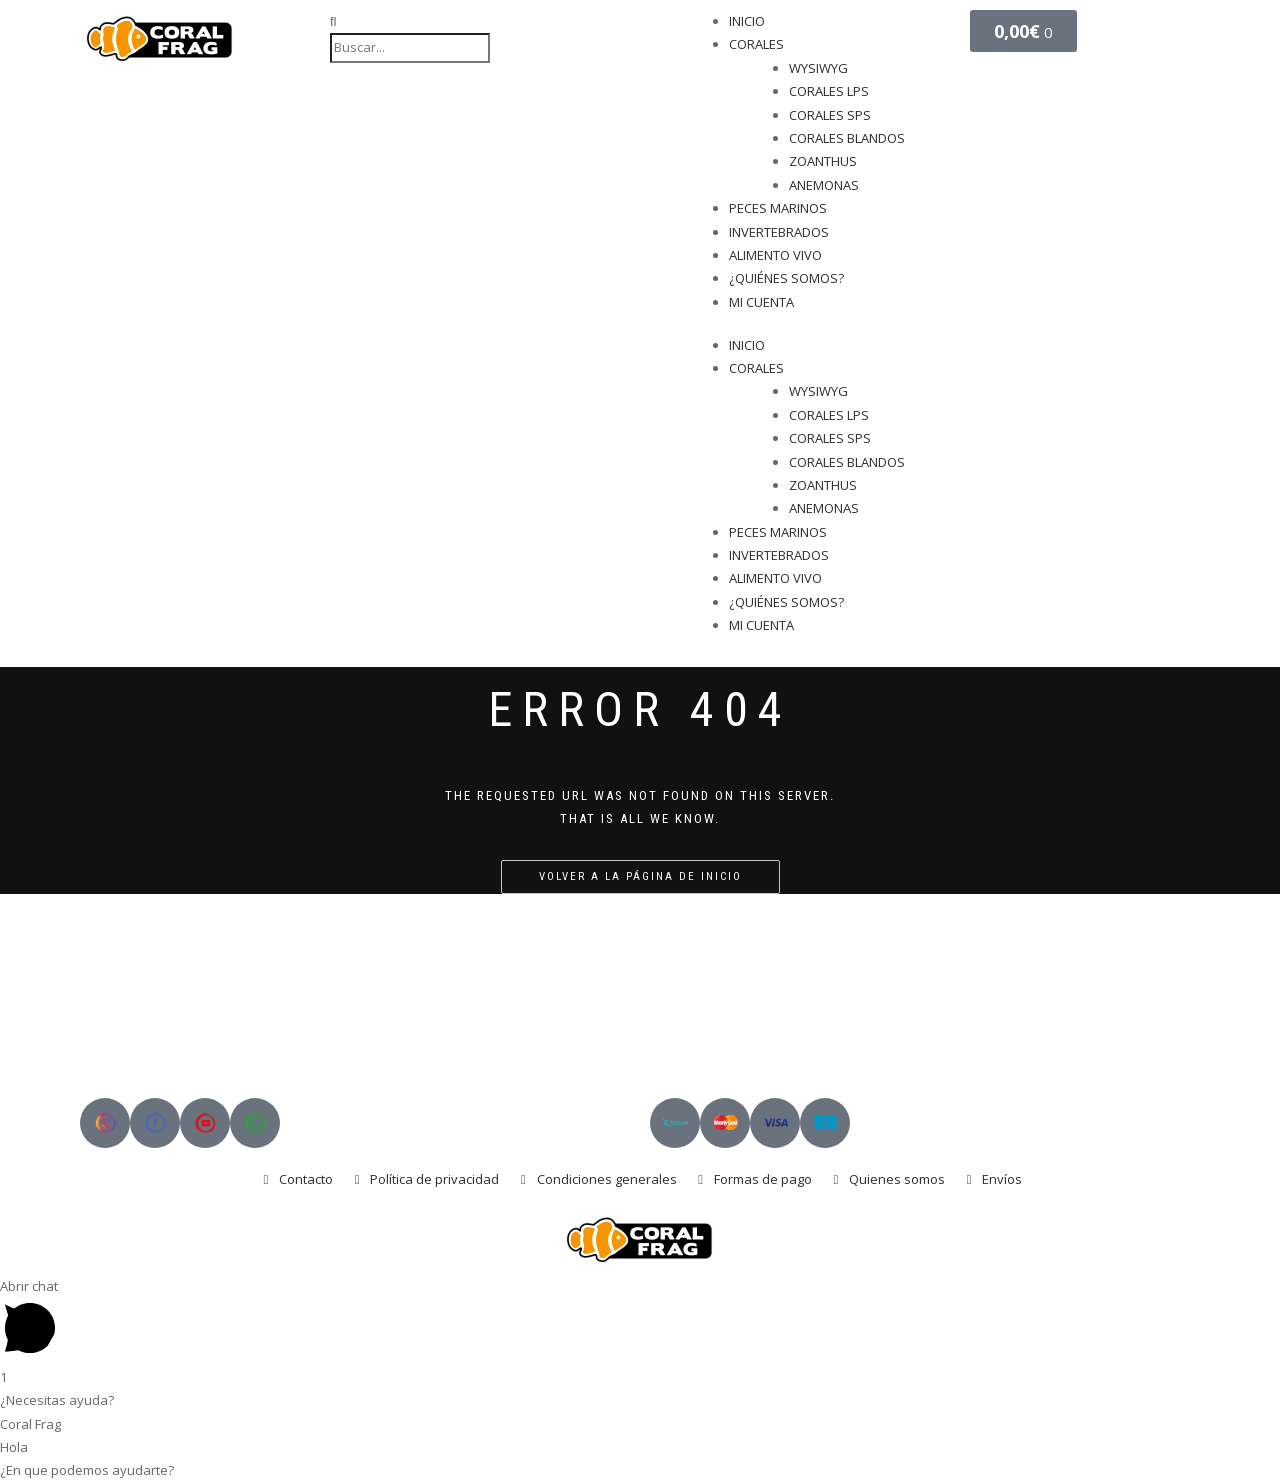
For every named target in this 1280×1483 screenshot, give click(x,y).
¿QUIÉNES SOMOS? (786, 278)
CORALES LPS (829, 91)
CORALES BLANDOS (847, 138)
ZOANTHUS (823, 161)
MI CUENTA (761, 302)
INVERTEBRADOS (779, 232)
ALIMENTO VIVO (775, 255)
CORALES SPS (830, 115)
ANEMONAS (824, 185)
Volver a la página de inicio (640, 876)
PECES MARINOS (778, 208)
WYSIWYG (818, 68)
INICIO (747, 21)
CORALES (756, 44)
